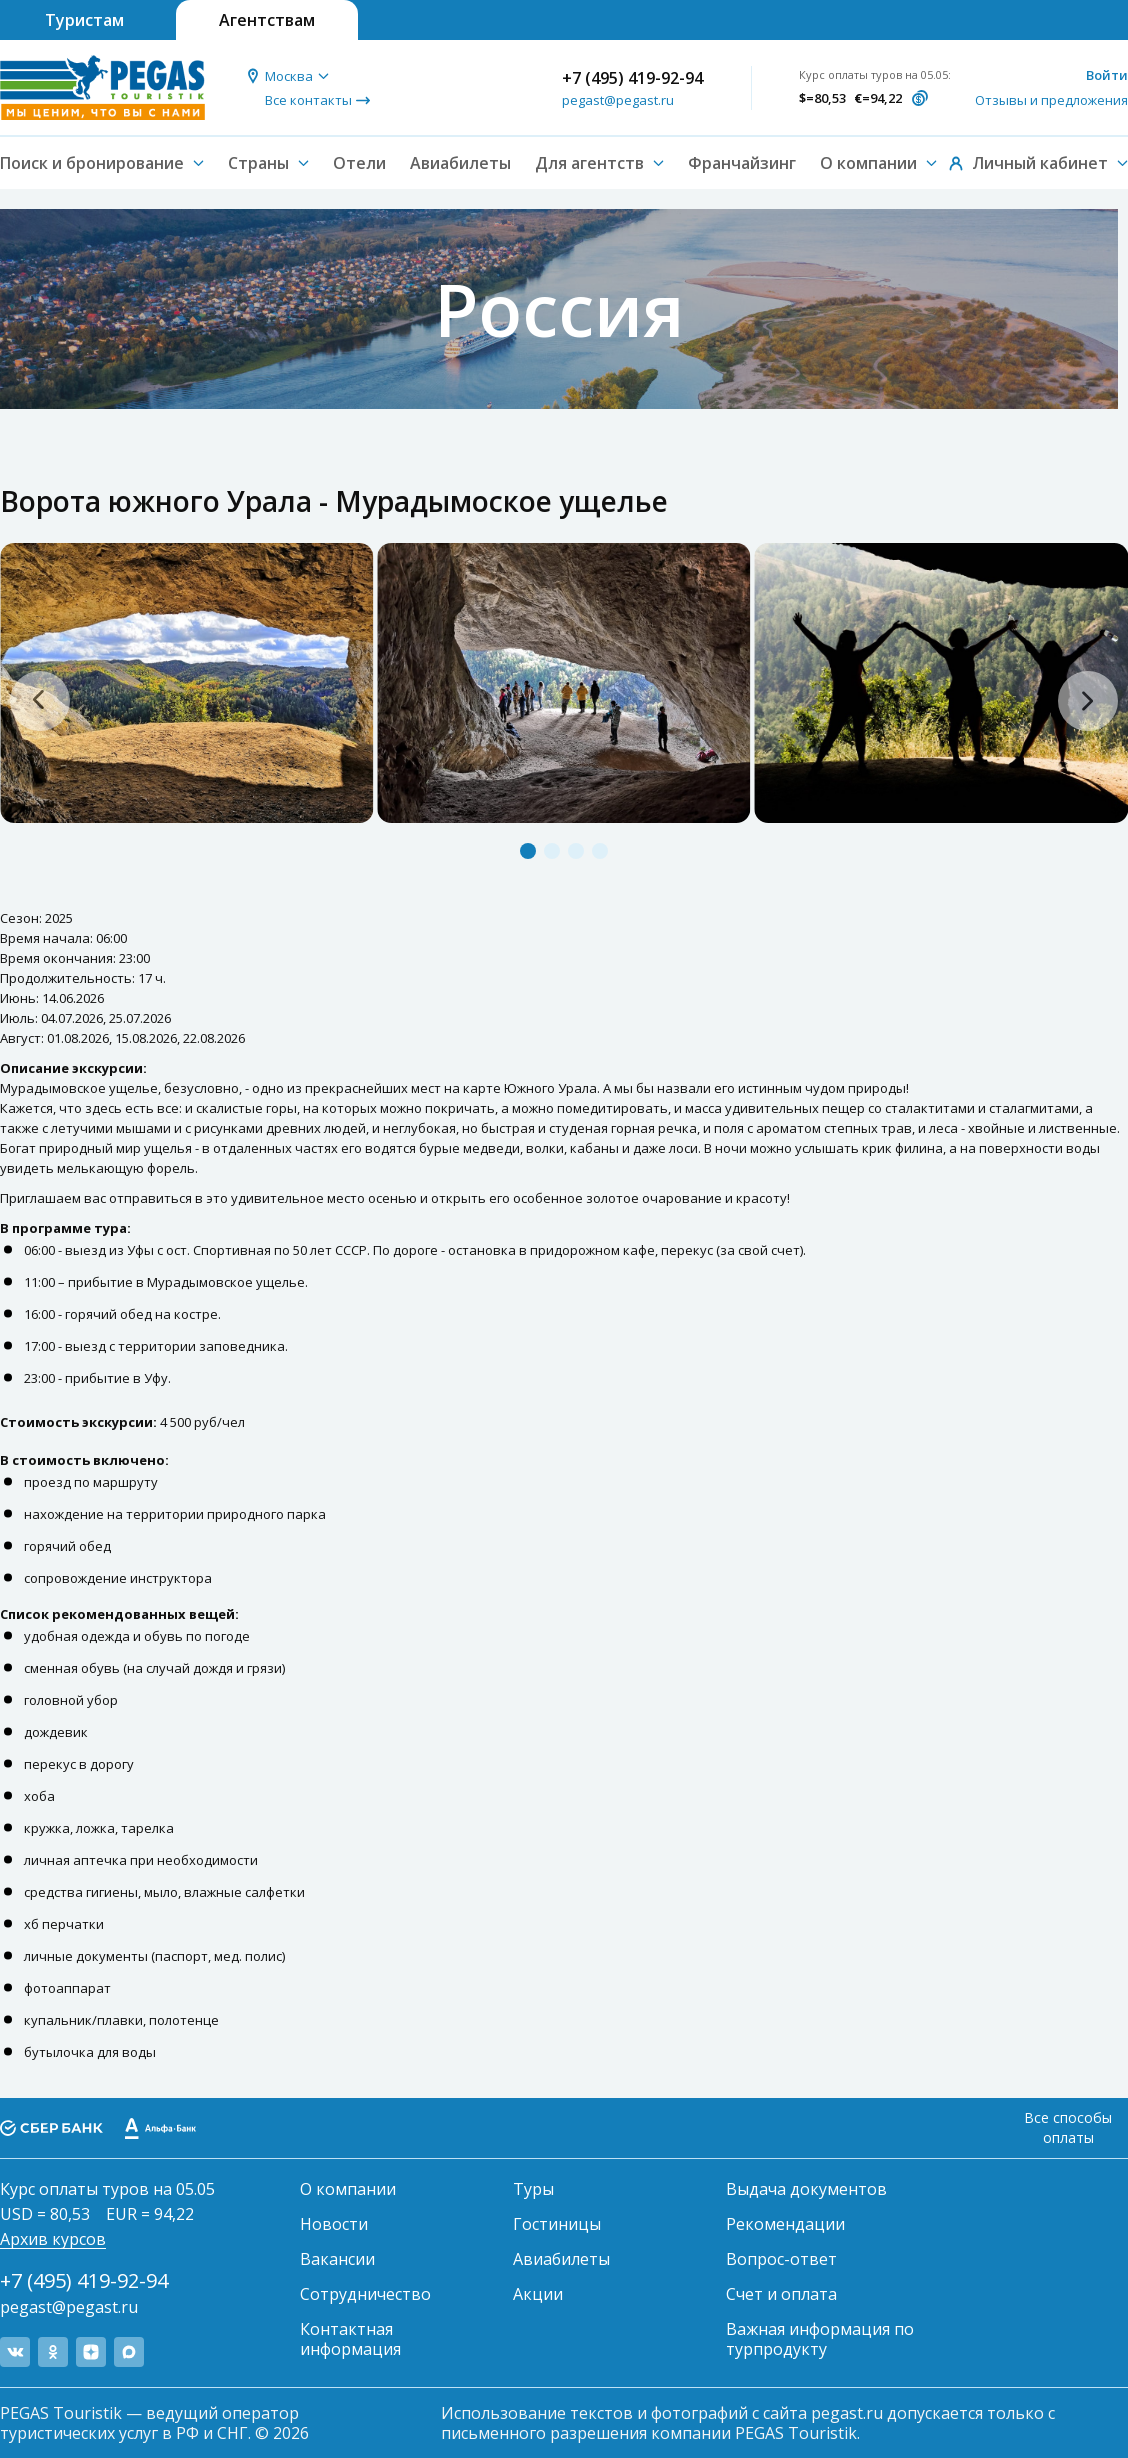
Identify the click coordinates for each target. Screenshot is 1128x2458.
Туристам (84, 20)
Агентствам (267, 20)
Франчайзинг (742, 163)
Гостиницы (557, 2224)
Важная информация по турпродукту (820, 2339)
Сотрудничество (365, 2294)
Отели (359, 163)
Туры (533, 2189)
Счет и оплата (781, 2294)
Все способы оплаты (1068, 2127)
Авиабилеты (460, 163)
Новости (334, 2224)
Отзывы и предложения (1051, 100)
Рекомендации (785, 2224)
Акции (538, 2294)
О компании (348, 2189)
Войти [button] (1107, 75)
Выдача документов (806, 2189)
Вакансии (337, 2259)
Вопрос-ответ (781, 2259)
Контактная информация (350, 2339)
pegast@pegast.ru (618, 100)
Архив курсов (53, 2239)
